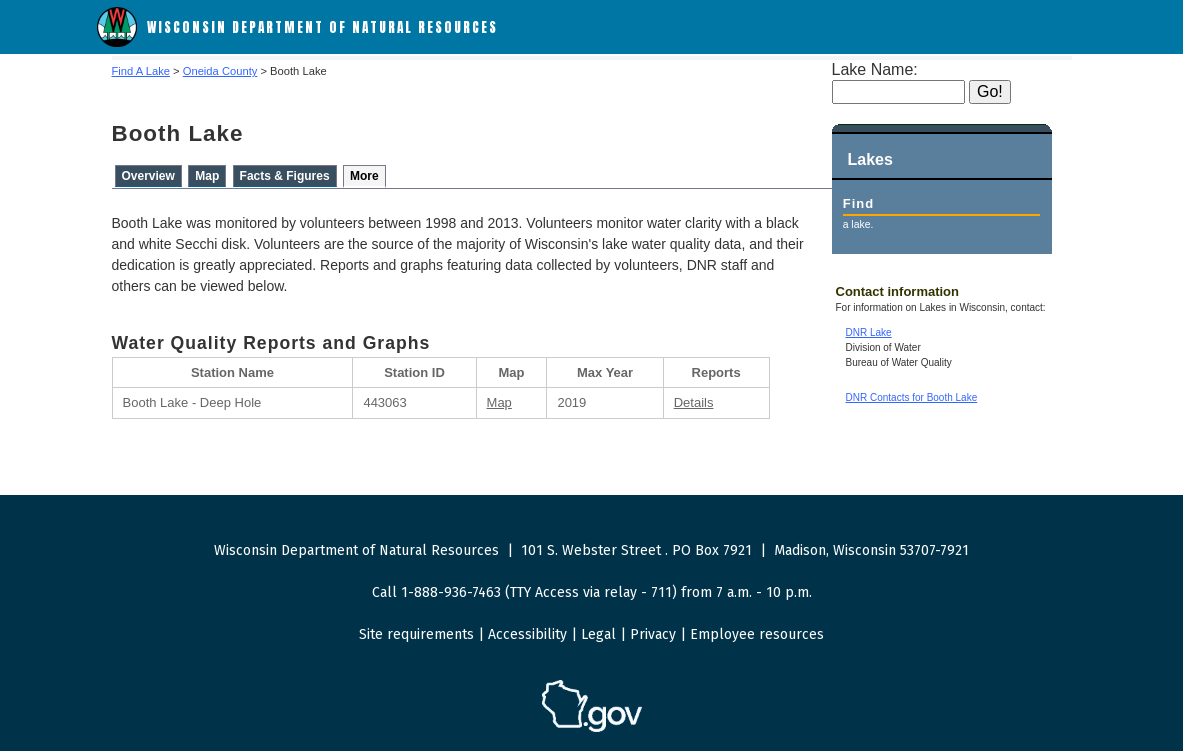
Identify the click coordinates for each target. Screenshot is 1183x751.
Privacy (653, 634)
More (364, 176)
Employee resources (757, 634)
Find (858, 203)
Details (694, 402)
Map (207, 176)
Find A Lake (141, 71)
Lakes (870, 159)
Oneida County (220, 71)
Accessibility (527, 634)
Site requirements (416, 634)
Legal (598, 634)
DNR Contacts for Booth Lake (912, 397)
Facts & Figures (285, 176)
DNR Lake (869, 332)
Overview (148, 176)
